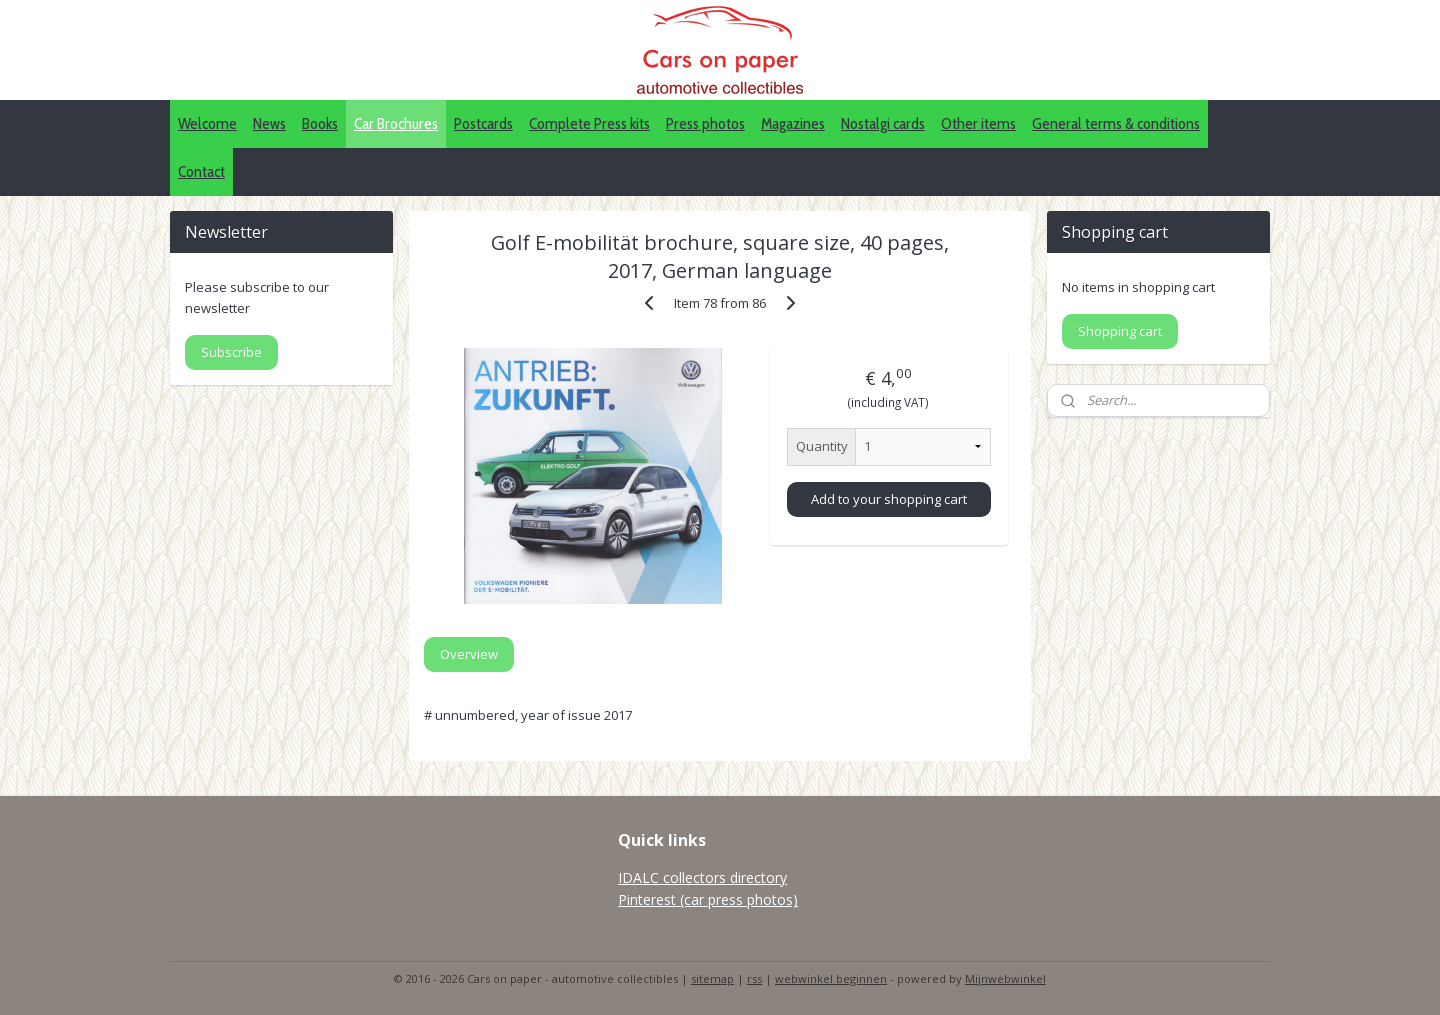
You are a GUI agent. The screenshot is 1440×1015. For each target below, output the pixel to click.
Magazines (793, 123)
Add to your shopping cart (889, 499)
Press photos (705, 123)
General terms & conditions (1116, 123)
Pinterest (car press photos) (708, 899)
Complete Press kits (589, 123)
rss (754, 978)
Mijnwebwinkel (1005, 978)
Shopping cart (1120, 331)
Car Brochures (396, 123)
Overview (469, 654)
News (269, 123)
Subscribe (231, 352)
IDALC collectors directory (702, 877)
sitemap (712, 978)
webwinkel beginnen (831, 978)
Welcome (207, 123)
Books (320, 123)
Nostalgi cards (883, 123)
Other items (978, 123)
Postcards (483, 123)
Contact (201, 171)
